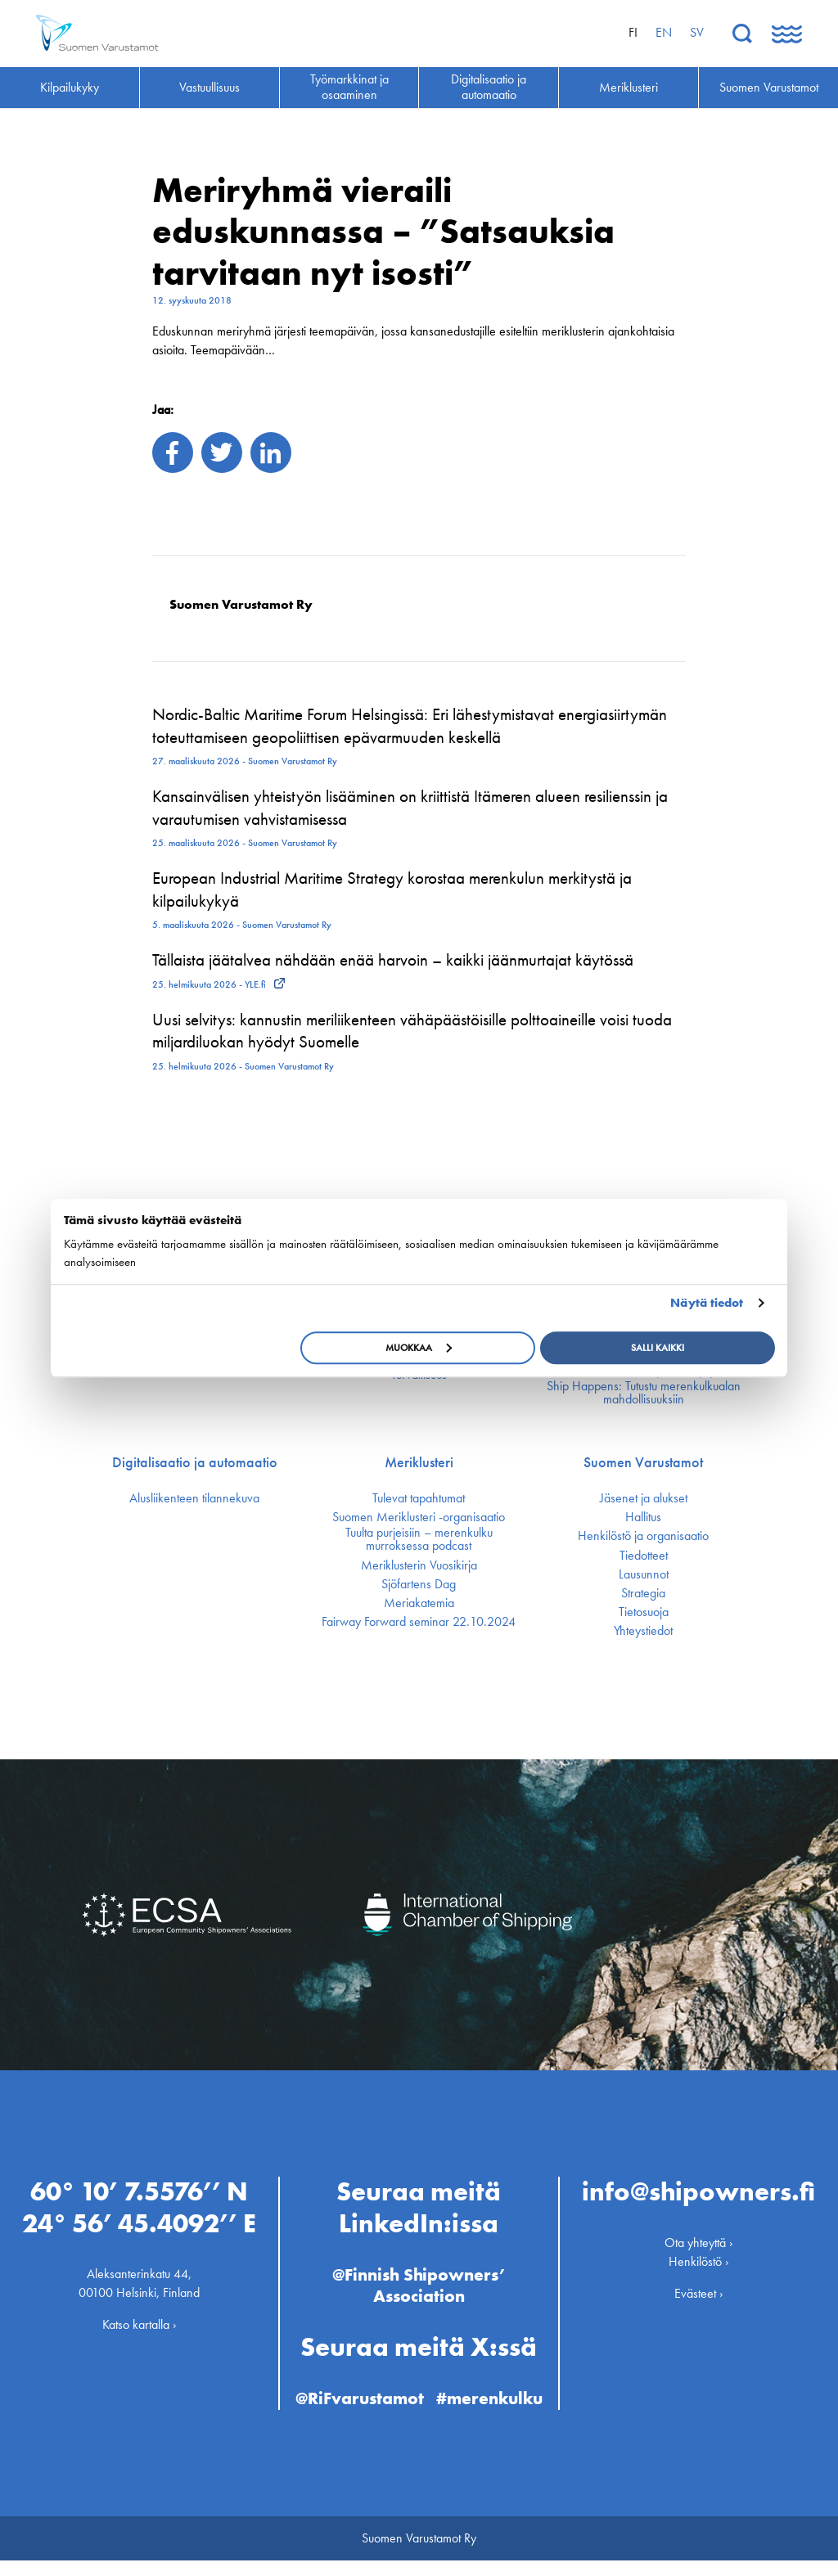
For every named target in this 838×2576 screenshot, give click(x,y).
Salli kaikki (657, 1347)
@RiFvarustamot (415, 2393)
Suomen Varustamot (643, 1462)
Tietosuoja (644, 1612)
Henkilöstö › (699, 2255)
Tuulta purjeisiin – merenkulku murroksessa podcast (419, 1539)
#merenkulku (419, 2414)
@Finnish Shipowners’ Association (419, 2279)
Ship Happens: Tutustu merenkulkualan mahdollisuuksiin (644, 1393)
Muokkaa (418, 1347)
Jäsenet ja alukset (643, 1498)
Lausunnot (644, 1574)
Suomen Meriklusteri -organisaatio (418, 1517)
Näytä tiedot (706, 1303)
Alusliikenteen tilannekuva (194, 1498)
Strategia (643, 1593)
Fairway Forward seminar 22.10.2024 (419, 1621)
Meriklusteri (419, 1462)
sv (697, 32)
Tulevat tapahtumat (418, 1498)
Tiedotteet (643, 1555)
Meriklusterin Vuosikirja (419, 1565)
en (664, 32)
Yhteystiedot (643, 1630)
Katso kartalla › (139, 2319)
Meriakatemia (419, 1603)
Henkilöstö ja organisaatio (643, 1535)
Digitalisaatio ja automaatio (194, 1462)
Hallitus (643, 1517)
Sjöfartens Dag (418, 1584)
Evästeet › (698, 2287)
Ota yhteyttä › (699, 2236)
